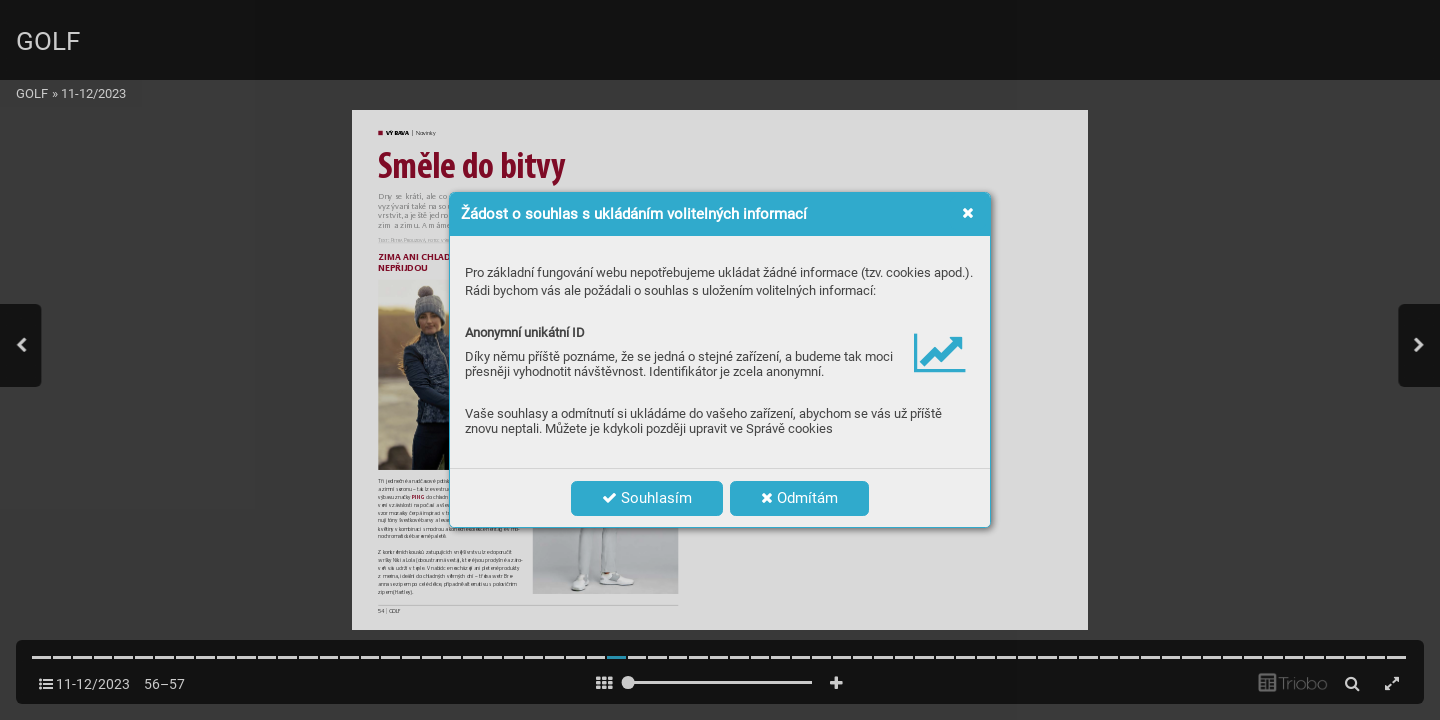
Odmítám (799, 498)
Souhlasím (647, 498)
